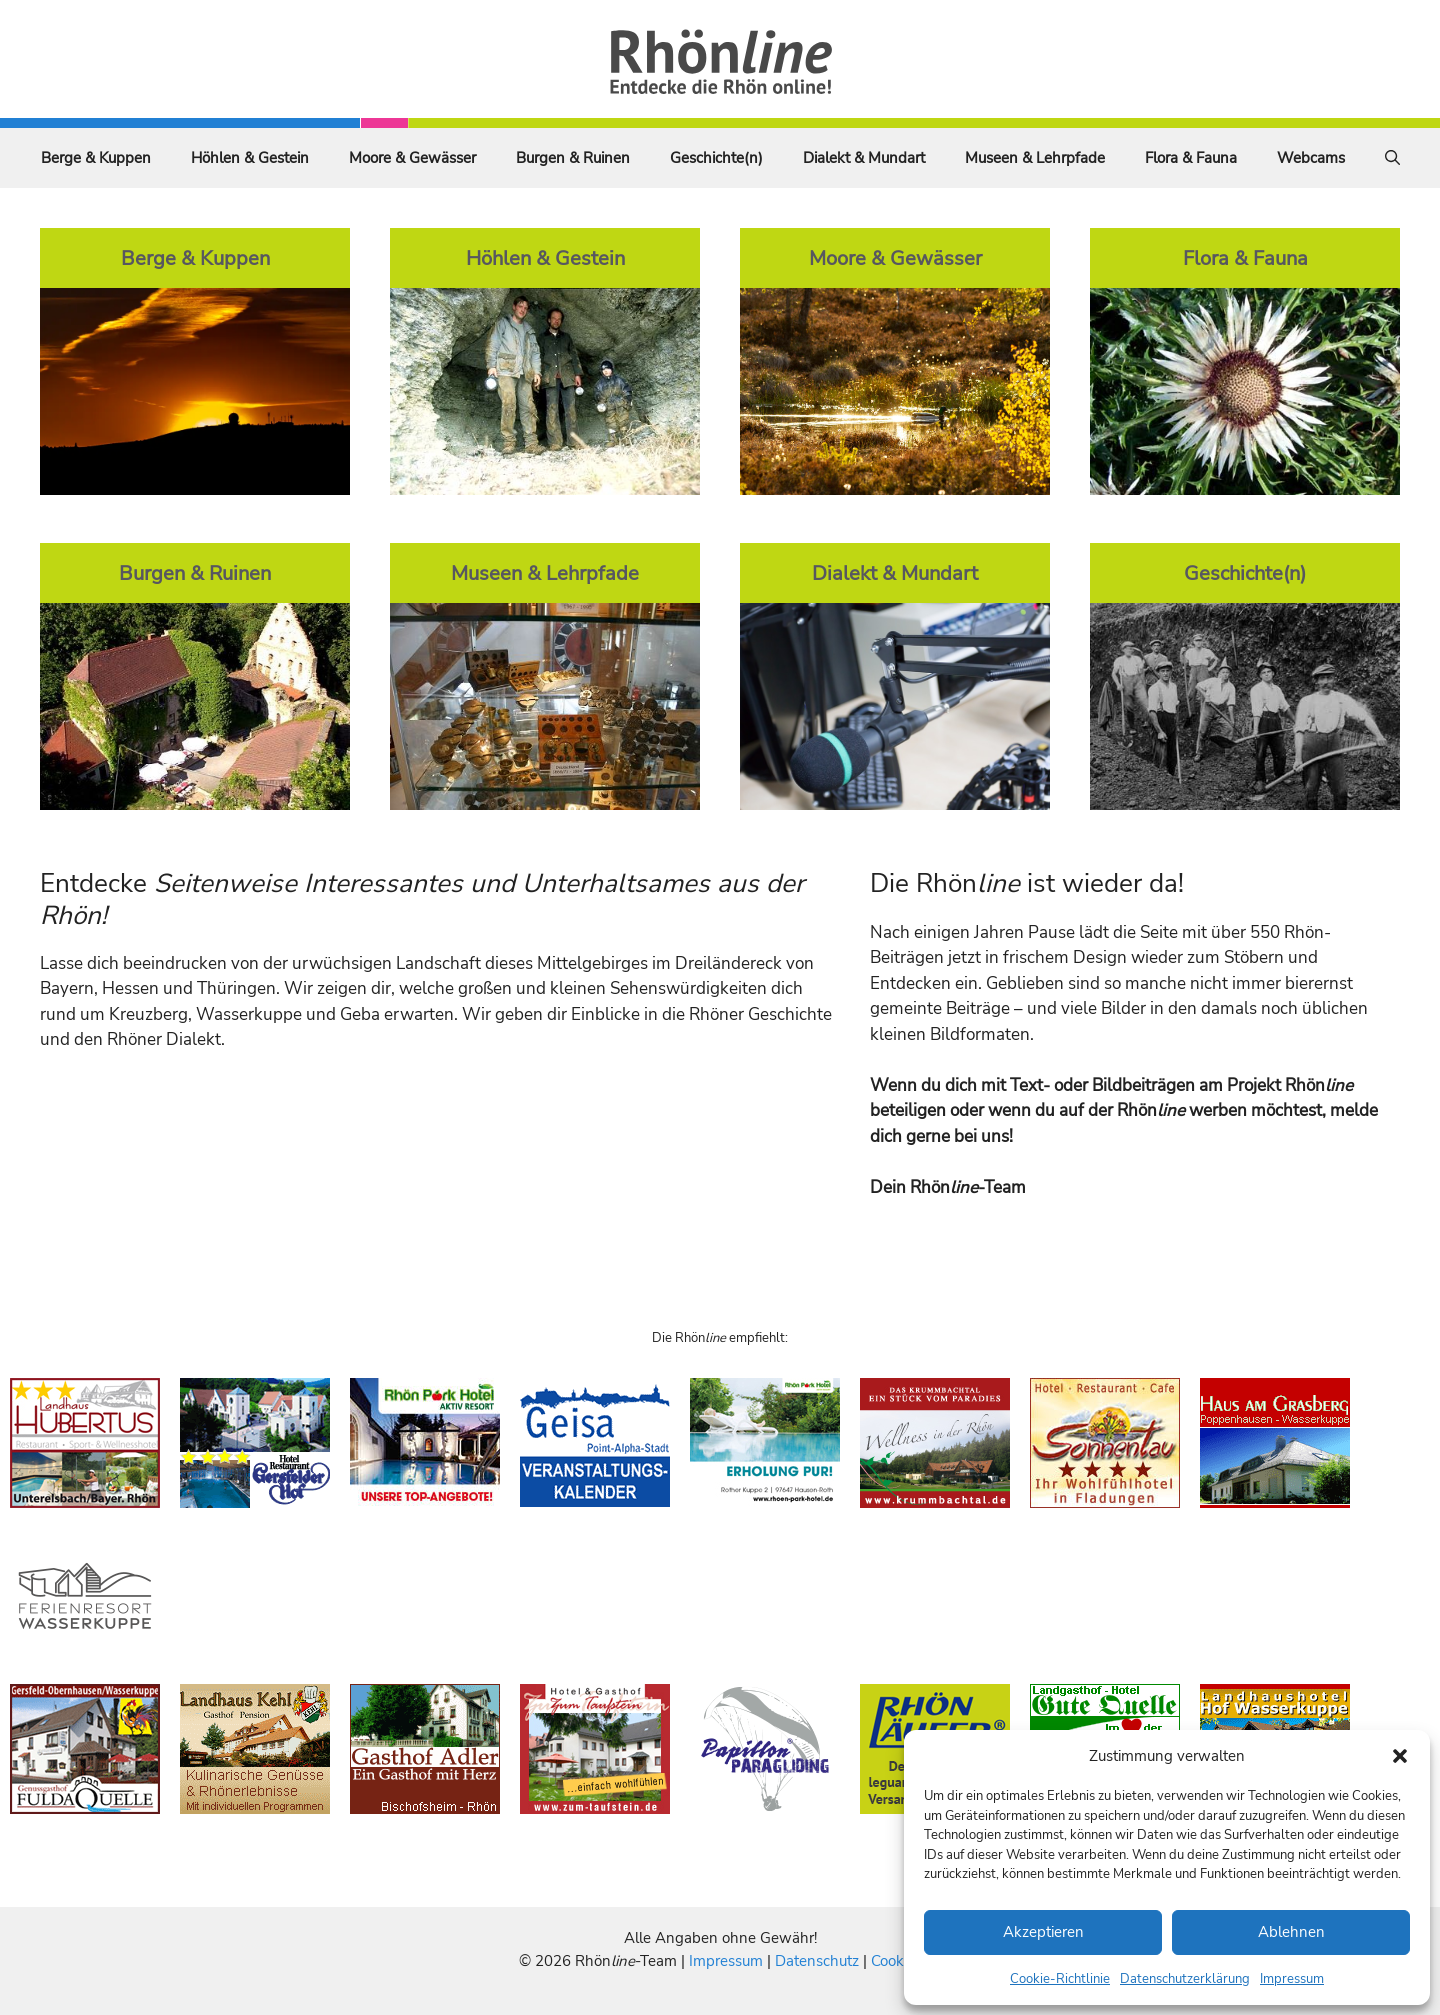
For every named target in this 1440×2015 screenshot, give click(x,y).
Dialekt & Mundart (864, 158)
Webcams (1311, 158)
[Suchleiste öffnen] (1392, 158)
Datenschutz (817, 1961)
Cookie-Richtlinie (1060, 1979)
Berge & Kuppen (96, 158)
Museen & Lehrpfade (1035, 158)
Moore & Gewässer (412, 158)
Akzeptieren (1043, 1932)
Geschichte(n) (716, 158)
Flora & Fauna (1191, 158)
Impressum (1292, 1979)
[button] (1400, 1756)
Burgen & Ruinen (573, 158)
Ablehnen (1291, 1932)
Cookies (896, 1961)
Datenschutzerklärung (1185, 1979)
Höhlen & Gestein (250, 158)
